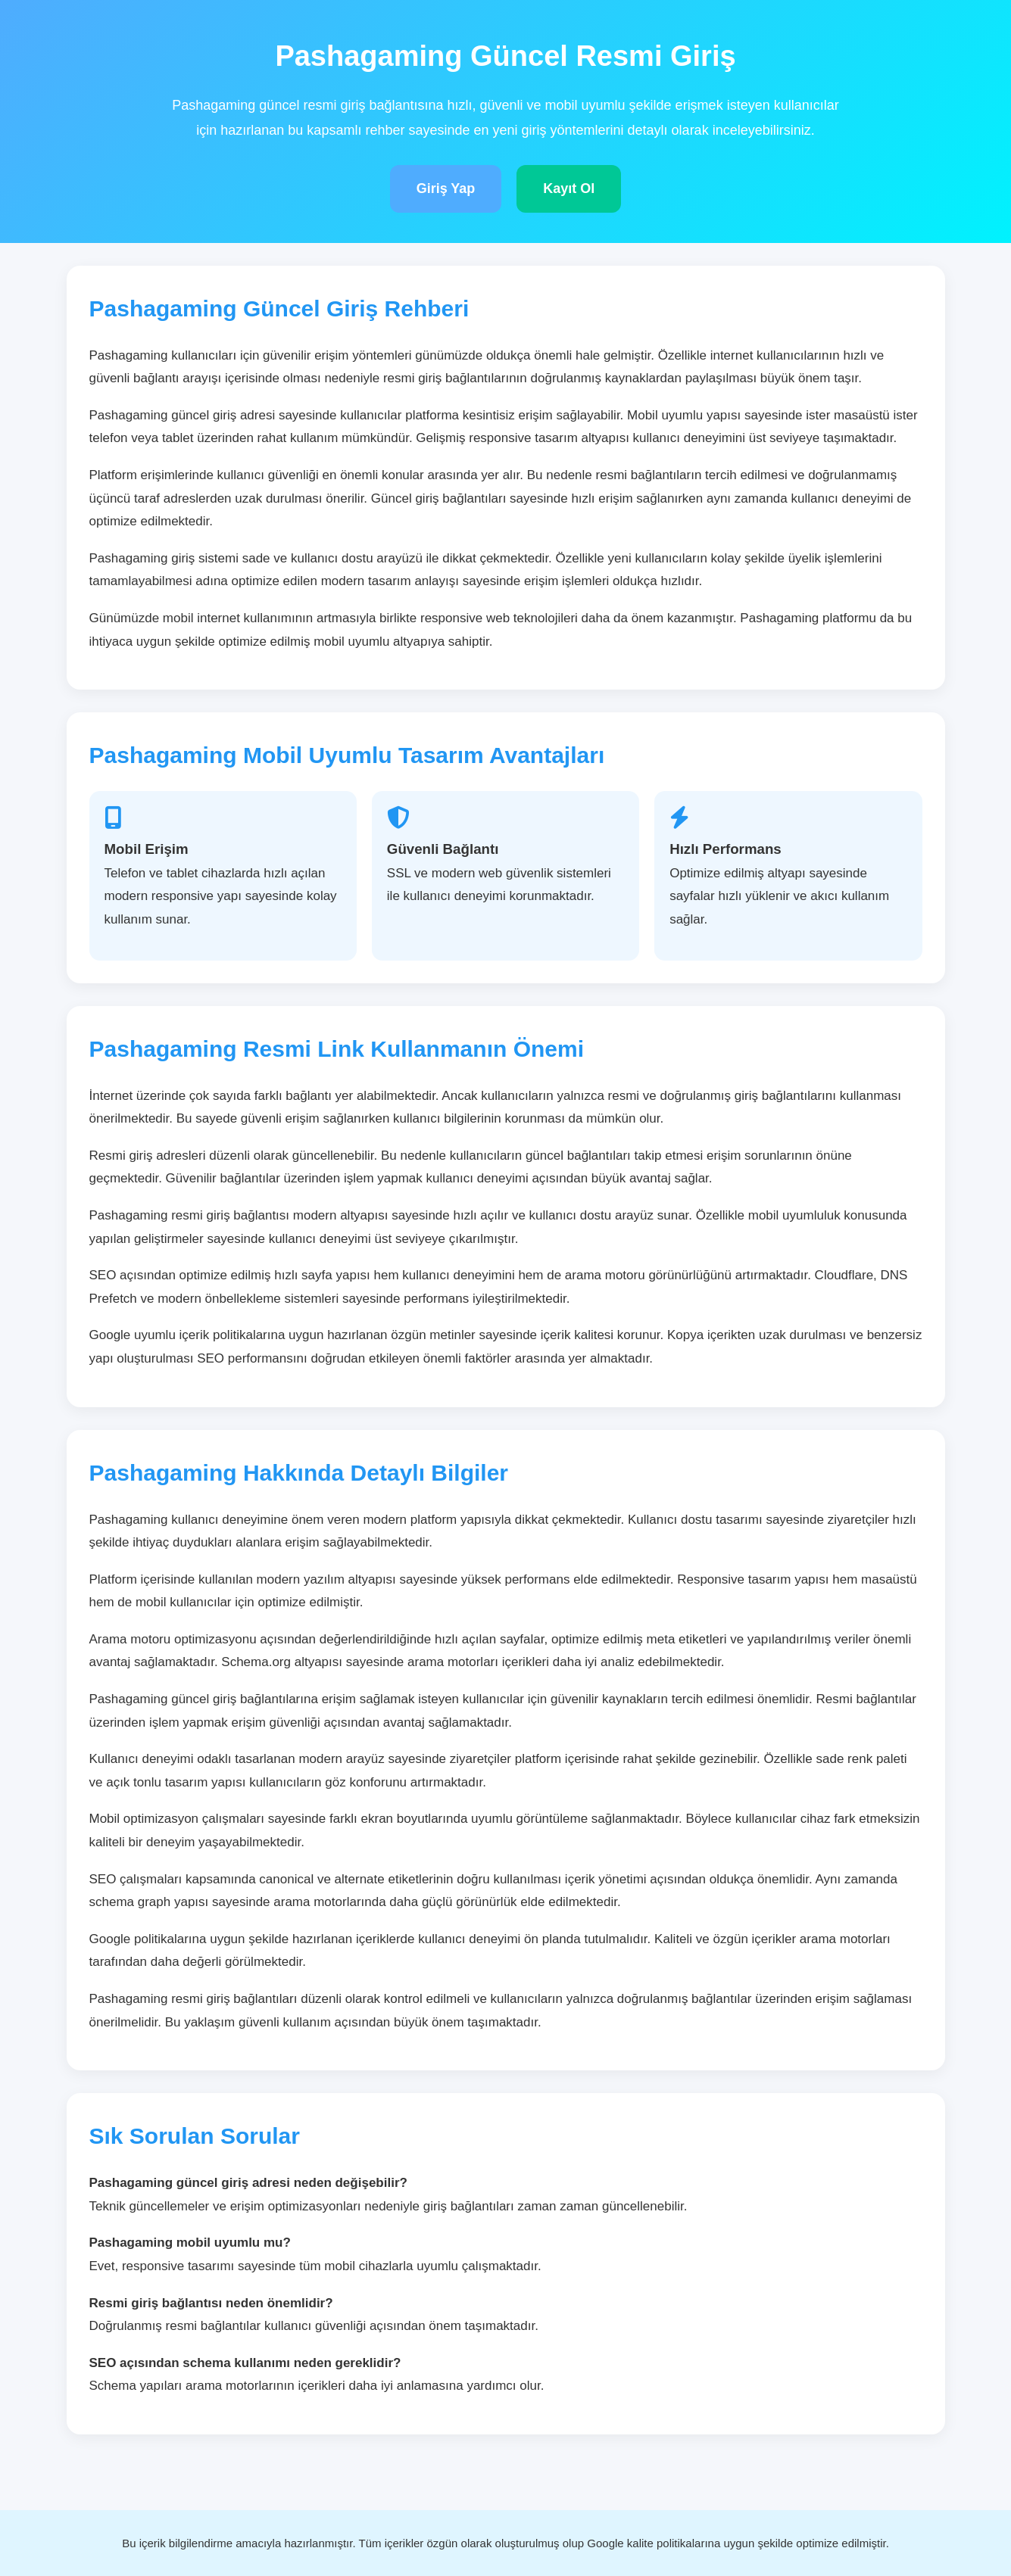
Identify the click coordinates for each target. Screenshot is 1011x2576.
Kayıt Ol (568, 188)
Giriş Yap (446, 188)
